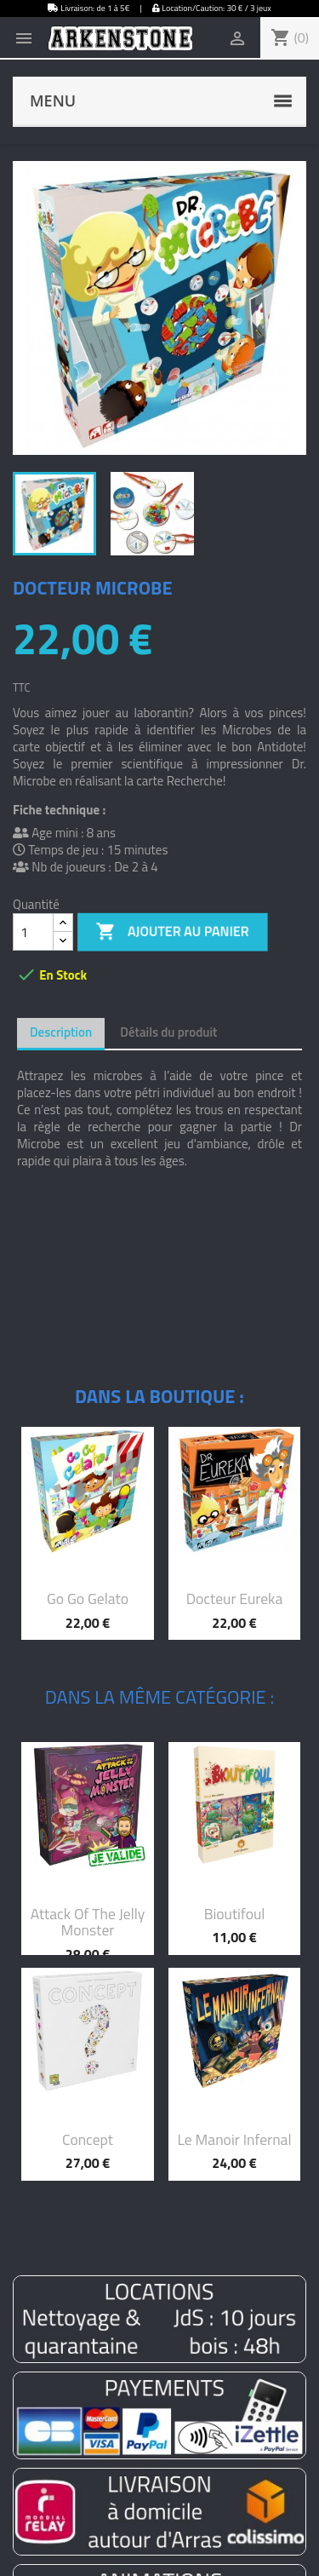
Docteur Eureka (234, 1598)
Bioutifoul (234, 1913)
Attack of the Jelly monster (88, 1922)
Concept (87, 2139)
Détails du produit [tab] (168, 1032)
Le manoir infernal (234, 2139)
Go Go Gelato (87, 1598)
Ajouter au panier (172, 932)
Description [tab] (61, 1032)
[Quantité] (33, 932)
